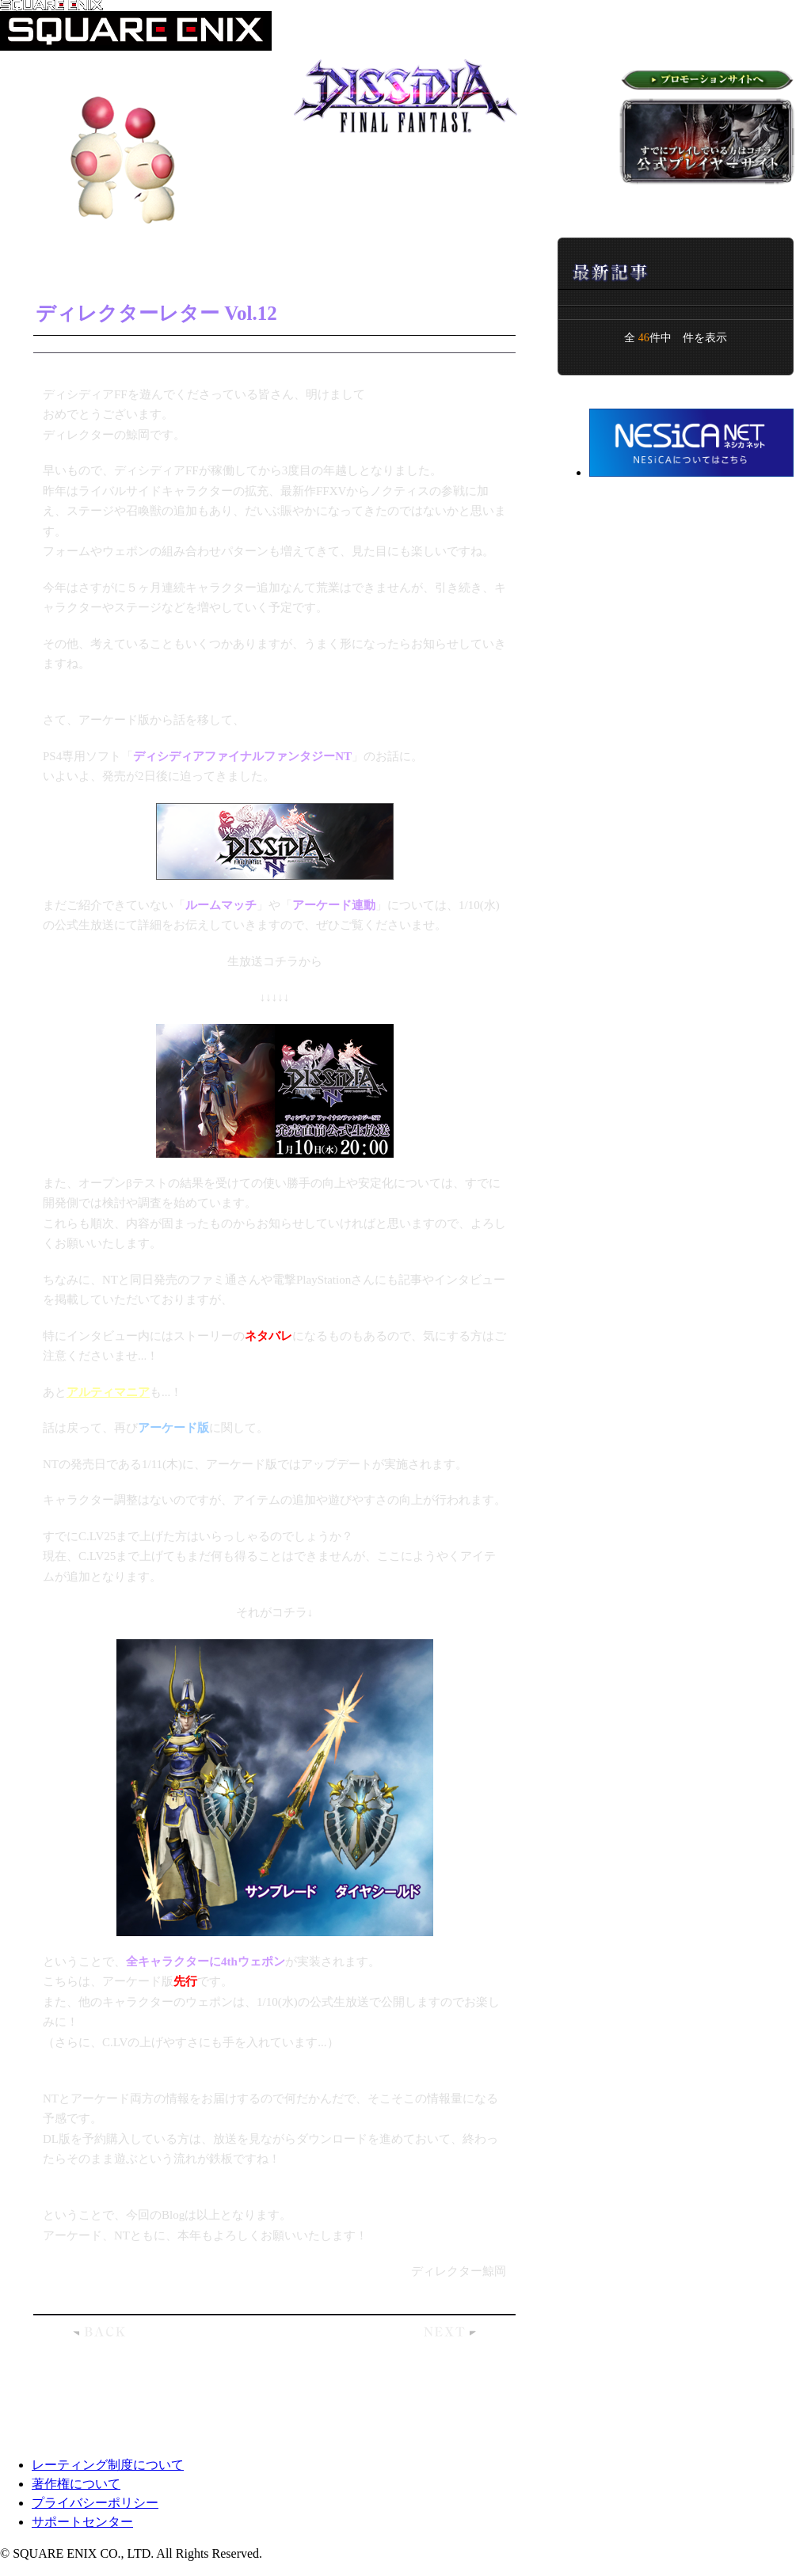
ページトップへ (728, 2417)
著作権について (76, 2483)
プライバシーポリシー (95, 2502)
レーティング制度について (108, 2464)
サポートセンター (82, 2521)
